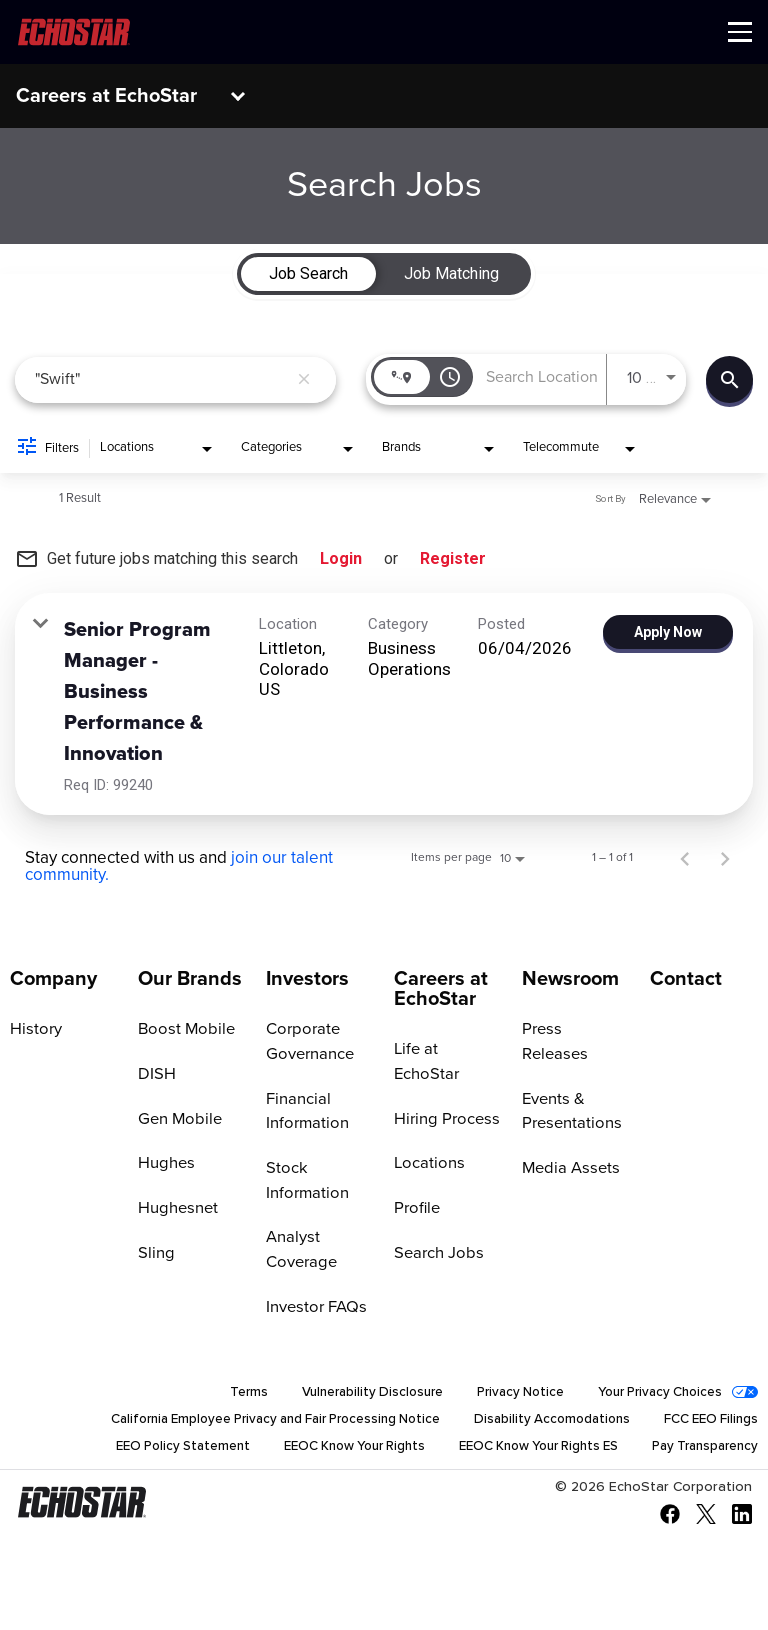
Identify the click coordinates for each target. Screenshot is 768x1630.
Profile (416, 1209)
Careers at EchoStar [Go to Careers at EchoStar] (441, 989)
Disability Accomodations (543, 1424)
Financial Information (306, 1111)
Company (53, 979)
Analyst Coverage (300, 1251)
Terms (225, 1396)
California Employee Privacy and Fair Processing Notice (250, 1424)
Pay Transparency (700, 1452)
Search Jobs (436, 1254)
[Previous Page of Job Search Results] (685, 858)
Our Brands (190, 979)
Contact (686, 979)
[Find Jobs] (729, 379)
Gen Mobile (178, 1119)
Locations (427, 1164)
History (34, 1029)
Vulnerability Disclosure (352, 1396)
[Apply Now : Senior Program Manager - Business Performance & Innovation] (668, 632)
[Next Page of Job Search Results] (725, 858)
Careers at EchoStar (106, 96)
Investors (307, 979)
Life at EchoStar (425, 1061)
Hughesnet (176, 1209)
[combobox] (161, 379)
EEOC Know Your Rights (324, 1452)
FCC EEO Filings (708, 1424)
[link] (384, 704)
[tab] (308, 274)
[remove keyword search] (304, 380)
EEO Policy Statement (142, 1452)
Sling (155, 1254)
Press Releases (574, 1029)
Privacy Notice (507, 1396)
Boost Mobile (184, 1029)
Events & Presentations (569, 1086)
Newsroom (570, 979)
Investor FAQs (314, 1309)
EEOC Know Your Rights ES (522, 1452)
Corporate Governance (308, 1041)
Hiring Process (444, 1119)
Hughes (165, 1164)
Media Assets (568, 1144)
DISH (155, 1074)
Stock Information (306, 1181)
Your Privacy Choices (655, 1396)
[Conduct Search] (729, 379)
